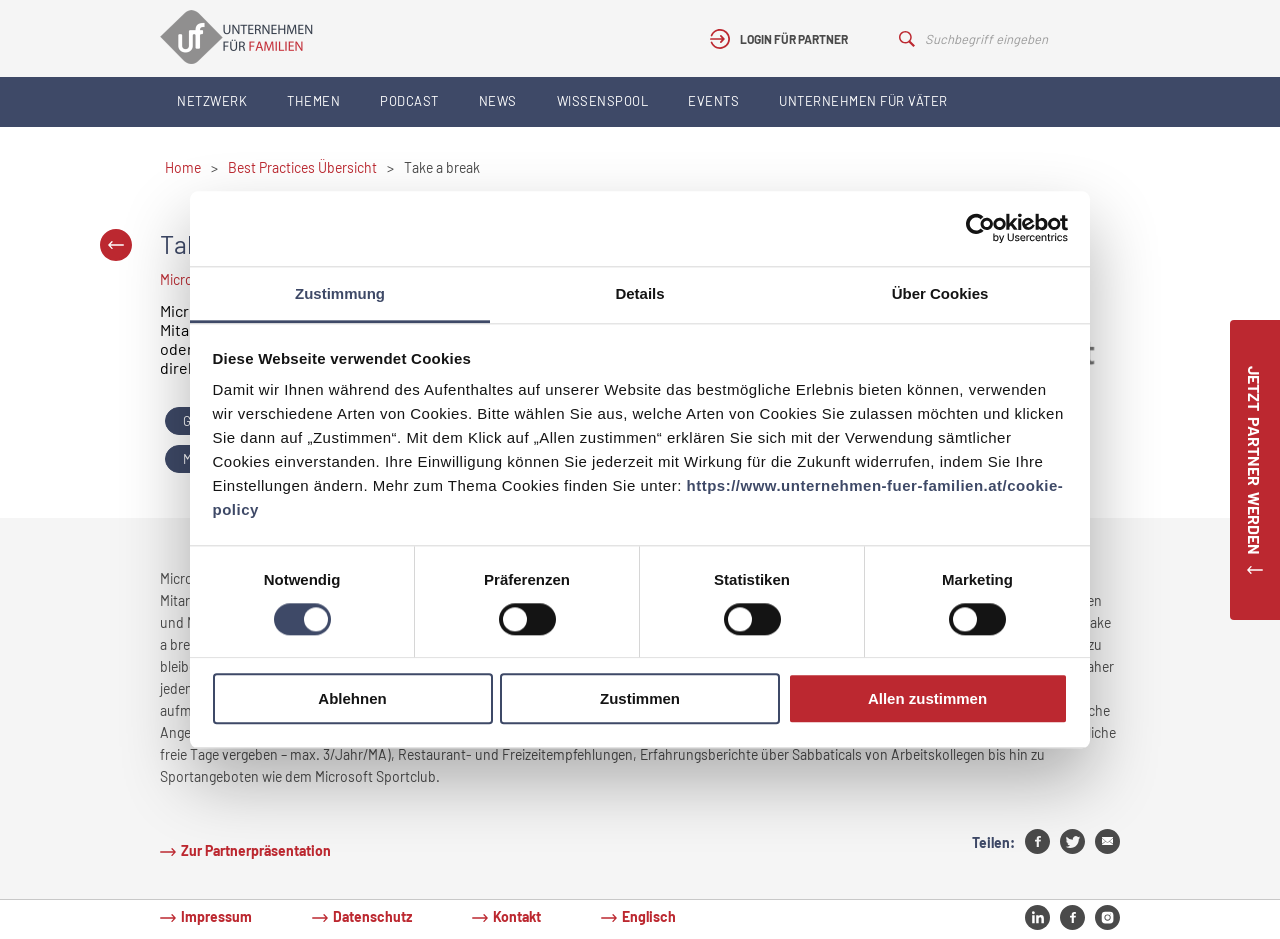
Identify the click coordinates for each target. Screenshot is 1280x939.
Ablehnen (352, 699)
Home (183, 167)
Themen (313, 101)
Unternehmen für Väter (863, 101)
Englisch (649, 916)
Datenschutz (372, 916)
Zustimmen (640, 699)
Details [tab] (639, 293)
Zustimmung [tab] (340, 293)
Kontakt (517, 916)
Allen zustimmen (927, 699)
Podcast (409, 101)
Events (713, 101)
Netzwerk (212, 101)
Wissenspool (603, 101)
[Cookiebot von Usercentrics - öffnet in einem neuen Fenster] (980, 228)
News (498, 101)
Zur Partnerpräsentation (256, 850)
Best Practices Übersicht (302, 167)
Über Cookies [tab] (940, 293)
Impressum (216, 916)
